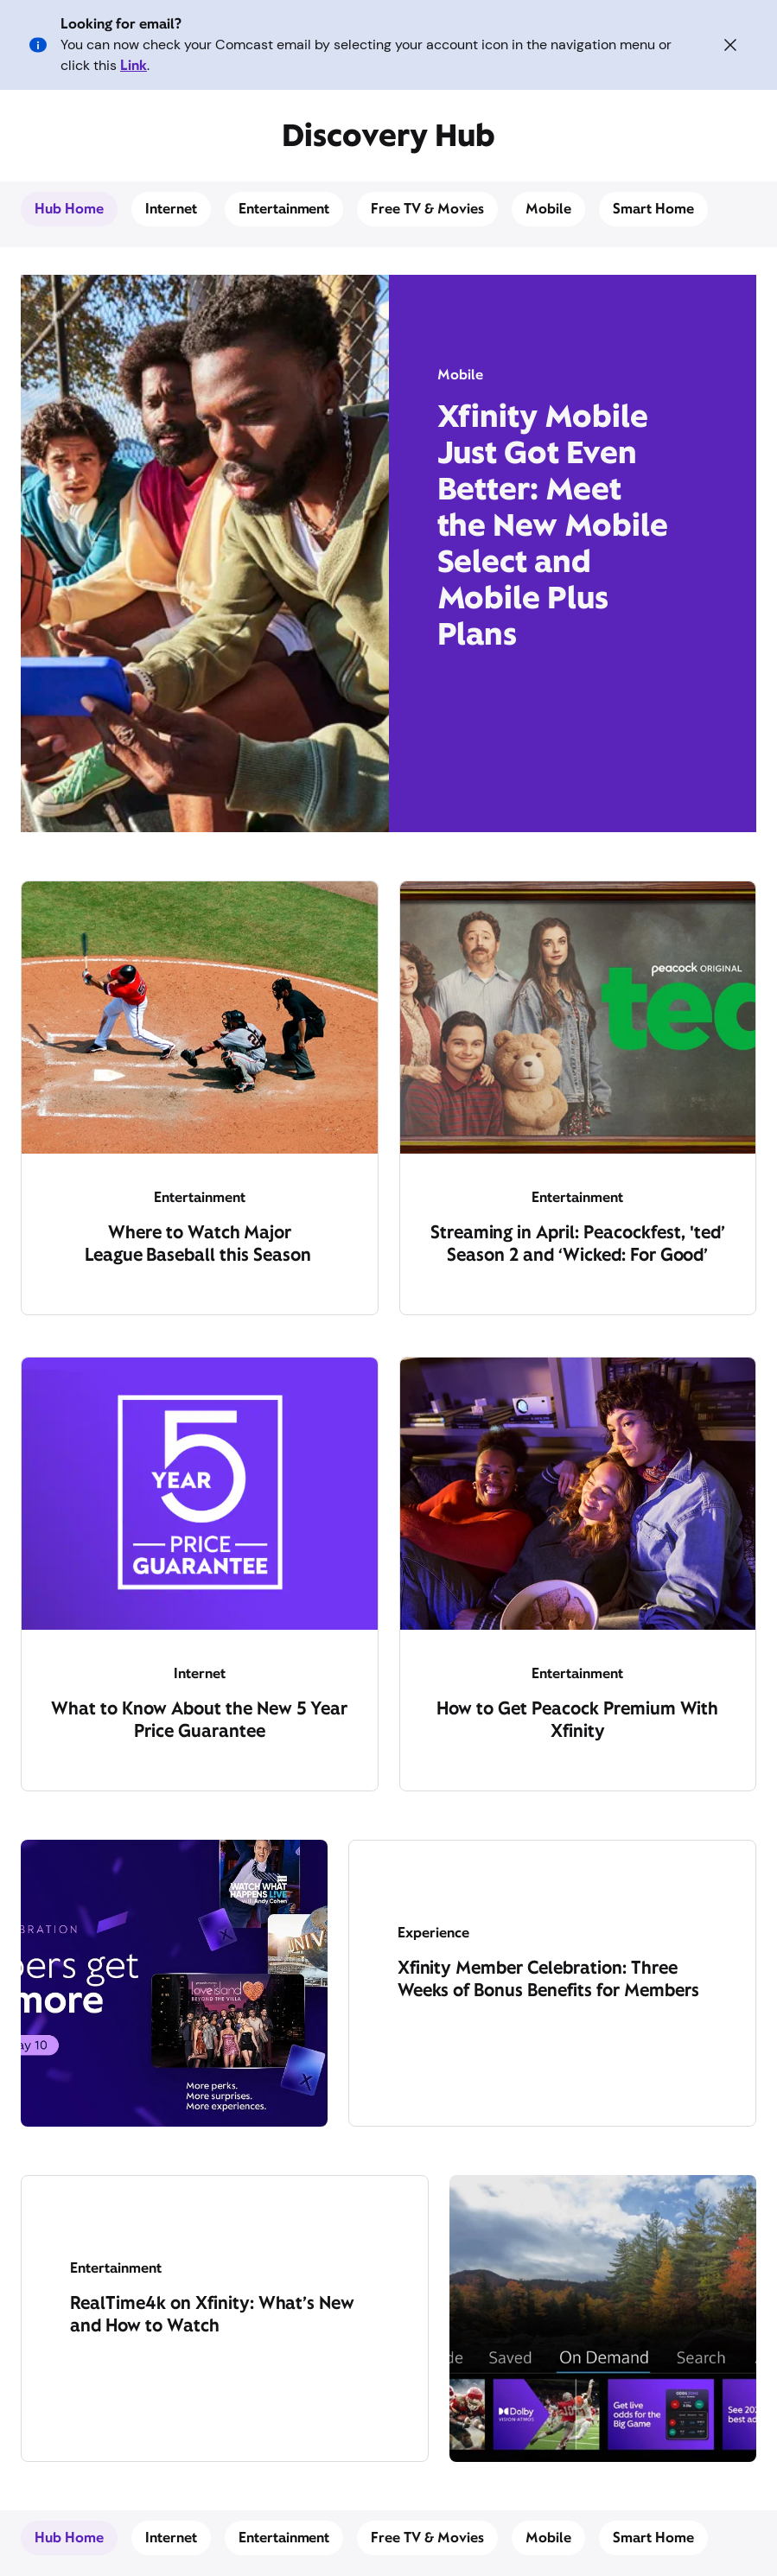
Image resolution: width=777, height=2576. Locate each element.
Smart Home (653, 209)
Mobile (548, 209)
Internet (171, 209)
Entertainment (284, 209)
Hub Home (69, 209)
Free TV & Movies (427, 209)
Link (133, 65)
